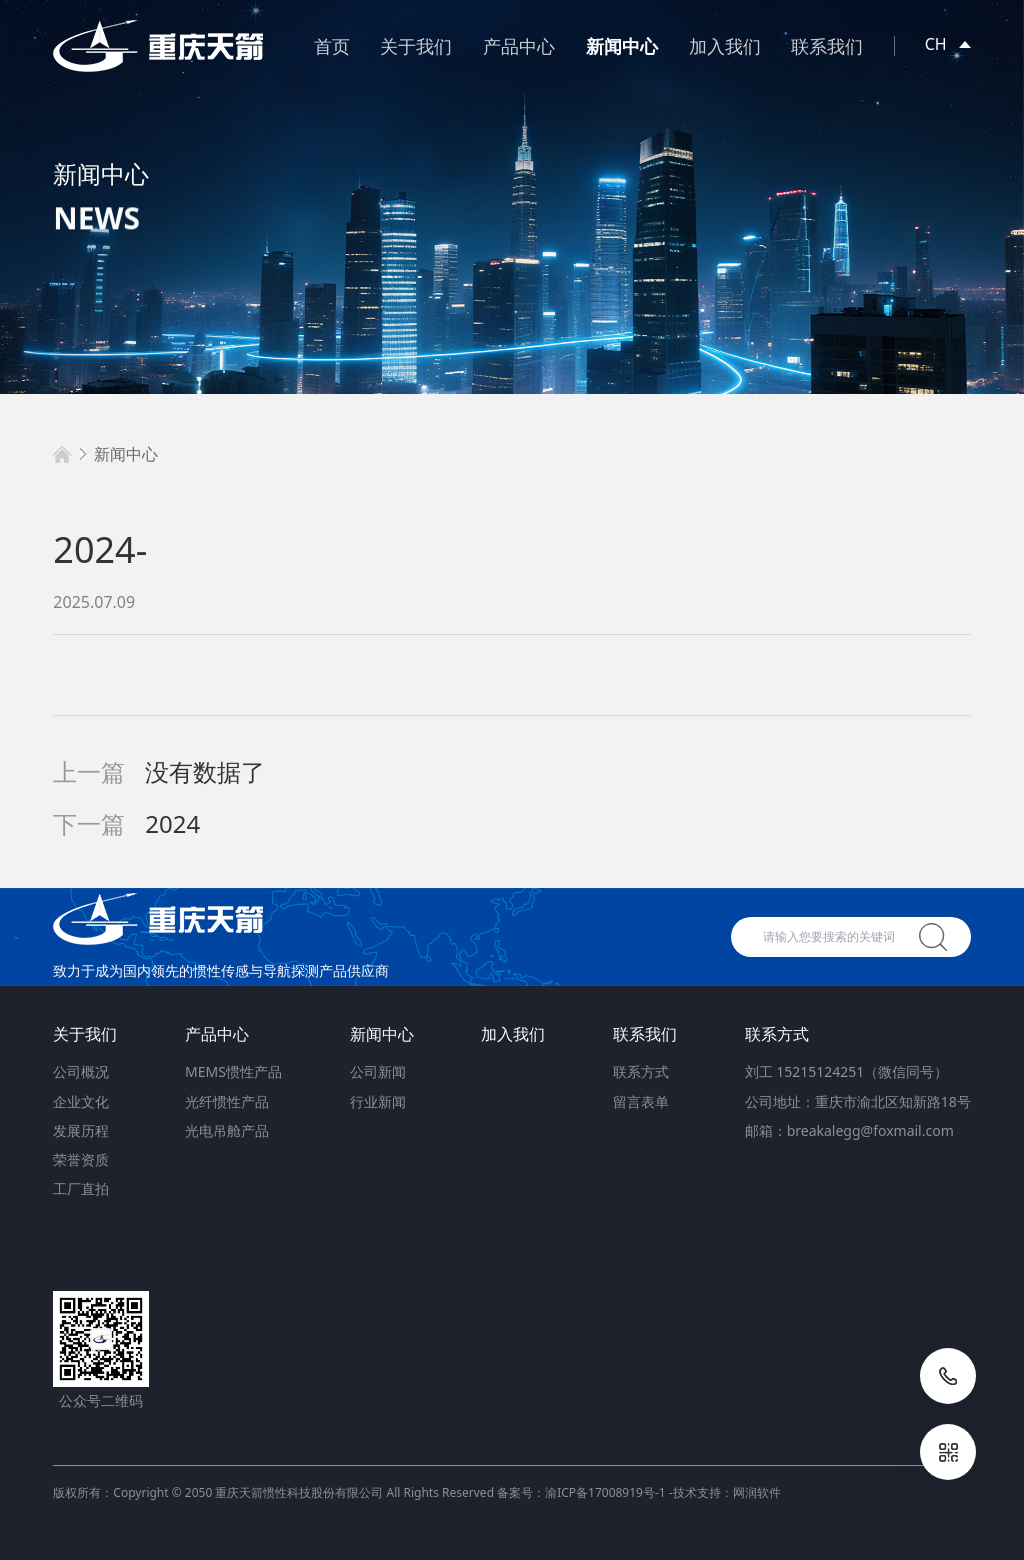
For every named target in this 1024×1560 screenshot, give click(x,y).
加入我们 (725, 46)
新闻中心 (622, 46)
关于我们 (416, 46)
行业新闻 (378, 1101)
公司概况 (81, 1071)
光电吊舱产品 (227, 1130)
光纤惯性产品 (227, 1101)
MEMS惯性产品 (233, 1071)
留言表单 (641, 1101)
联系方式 (641, 1071)
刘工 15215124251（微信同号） (847, 1071)
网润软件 (757, 1492)
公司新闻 (378, 1071)
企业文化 (81, 1101)
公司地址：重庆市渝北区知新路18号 (858, 1101)
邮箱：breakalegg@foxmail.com (849, 1130)
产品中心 (519, 46)
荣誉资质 (81, 1159)
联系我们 (827, 46)
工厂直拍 (81, 1188)
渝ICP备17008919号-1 (605, 1492)
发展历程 (81, 1130)
